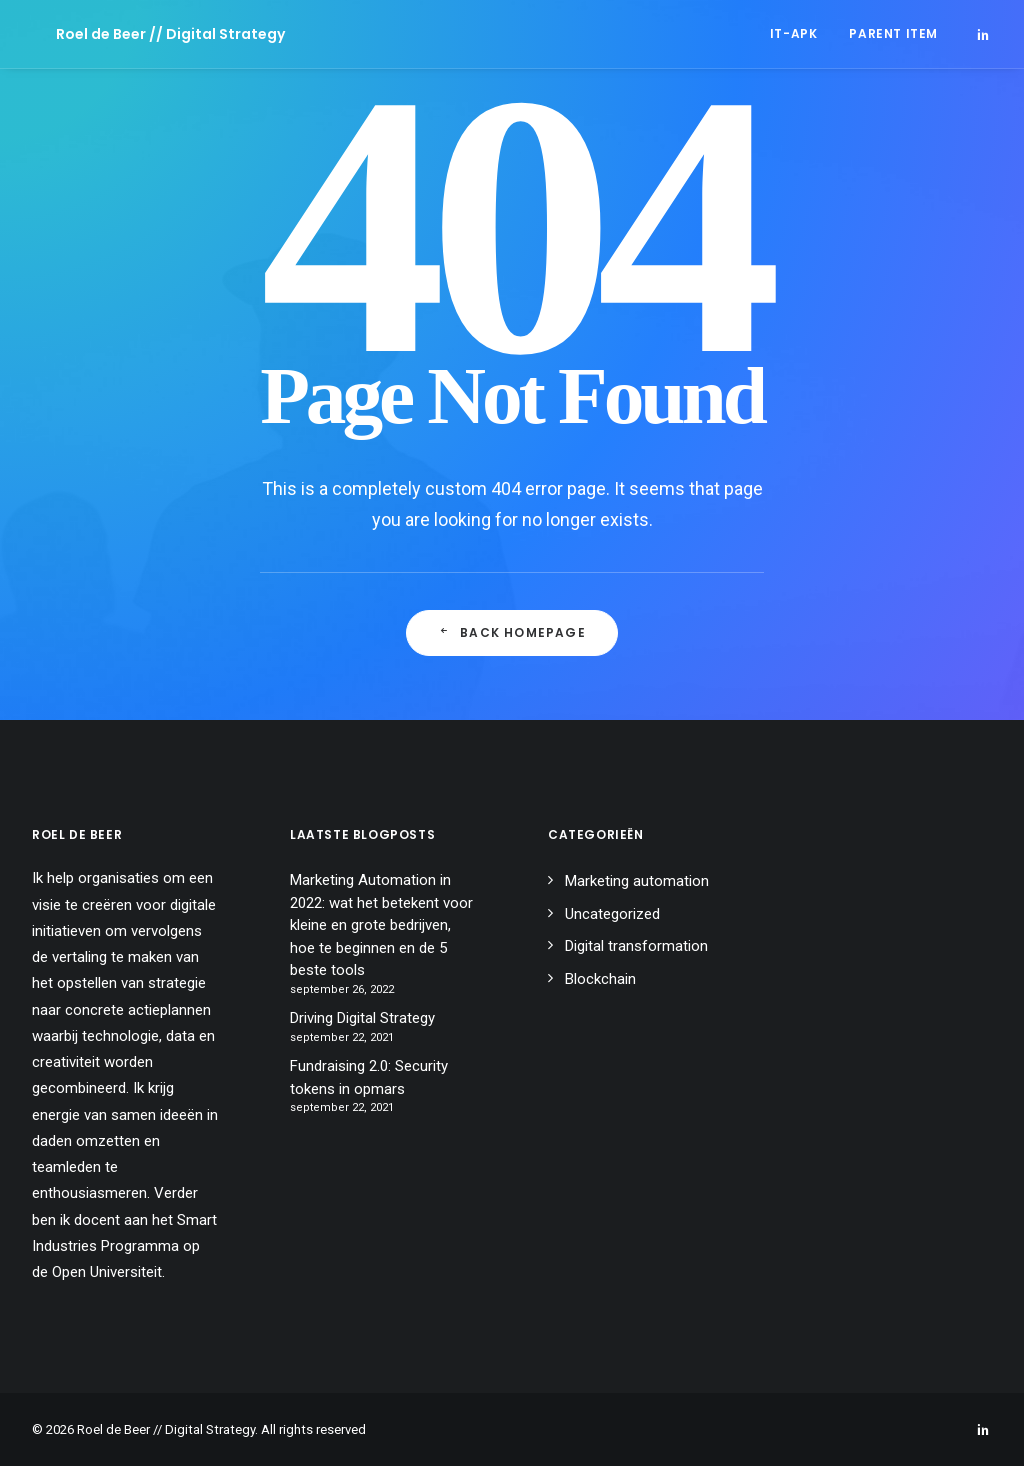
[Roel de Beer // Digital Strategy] (146, 34)
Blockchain (600, 979)
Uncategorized (612, 914)
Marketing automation (637, 881)
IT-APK (794, 33)
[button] (983, 34)
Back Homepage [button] (512, 632)
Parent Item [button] (893, 33)
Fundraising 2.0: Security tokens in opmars (369, 1077)
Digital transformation (636, 946)
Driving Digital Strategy (362, 1018)
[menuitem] (794, 34)
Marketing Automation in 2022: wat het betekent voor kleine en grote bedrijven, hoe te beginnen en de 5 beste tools (381, 925)
